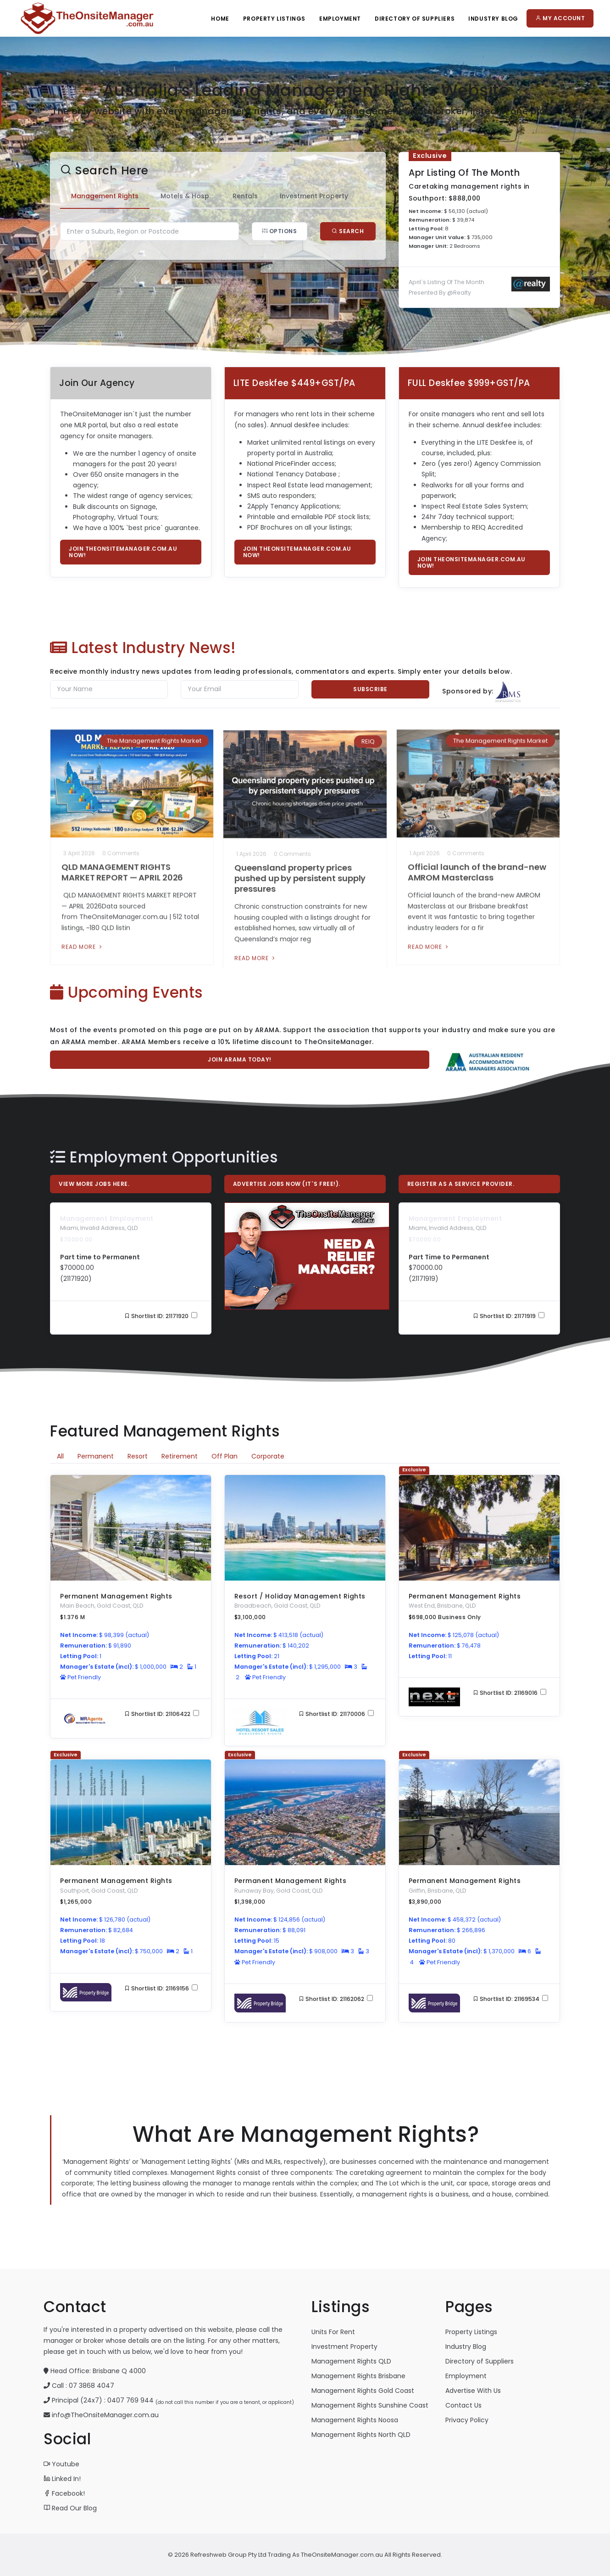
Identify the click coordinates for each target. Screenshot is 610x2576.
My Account (560, 18)
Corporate (267, 1456)
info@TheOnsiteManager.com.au (105, 2415)
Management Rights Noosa (354, 2420)
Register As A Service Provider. (461, 1184)
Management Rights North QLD (360, 2434)
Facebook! (64, 2493)
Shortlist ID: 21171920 (160, 1316)
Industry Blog (493, 18)
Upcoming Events (126, 992)
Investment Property (344, 2346)
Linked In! (62, 2478)
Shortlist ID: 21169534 (510, 1999)
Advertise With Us (473, 2390)
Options (256, 231)
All (60, 1456)
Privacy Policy (466, 2420)
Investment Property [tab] (290, 196)
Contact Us (463, 2405)
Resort (138, 1456)
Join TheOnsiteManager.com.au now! (123, 552)
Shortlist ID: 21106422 (161, 1714)
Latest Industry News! (143, 648)
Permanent (96, 1456)
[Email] (240, 689)
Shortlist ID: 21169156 (161, 1988)
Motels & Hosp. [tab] (162, 196)
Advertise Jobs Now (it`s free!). (286, 1184)
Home (220, 18)
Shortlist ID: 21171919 (508, 1316)
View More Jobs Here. (94, 1184)
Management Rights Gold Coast (362, 2390)
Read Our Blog (70, 2508)
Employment (340, 18)
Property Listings (274, 18)
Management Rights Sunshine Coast (369, 2405)
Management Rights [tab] (81, 196)
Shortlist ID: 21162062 (336, 1999)
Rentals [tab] (221, 196)
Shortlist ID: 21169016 (509, 1693)
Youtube (61, 2464)
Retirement (179, 1456)
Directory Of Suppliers (415, 18)
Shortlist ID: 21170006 (336, 1714)
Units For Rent (333, 2331)
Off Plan (224, 1456)
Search (325, 231)
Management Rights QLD (351, 2361)
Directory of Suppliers (479, 2361)
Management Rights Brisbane (358, 2375)
